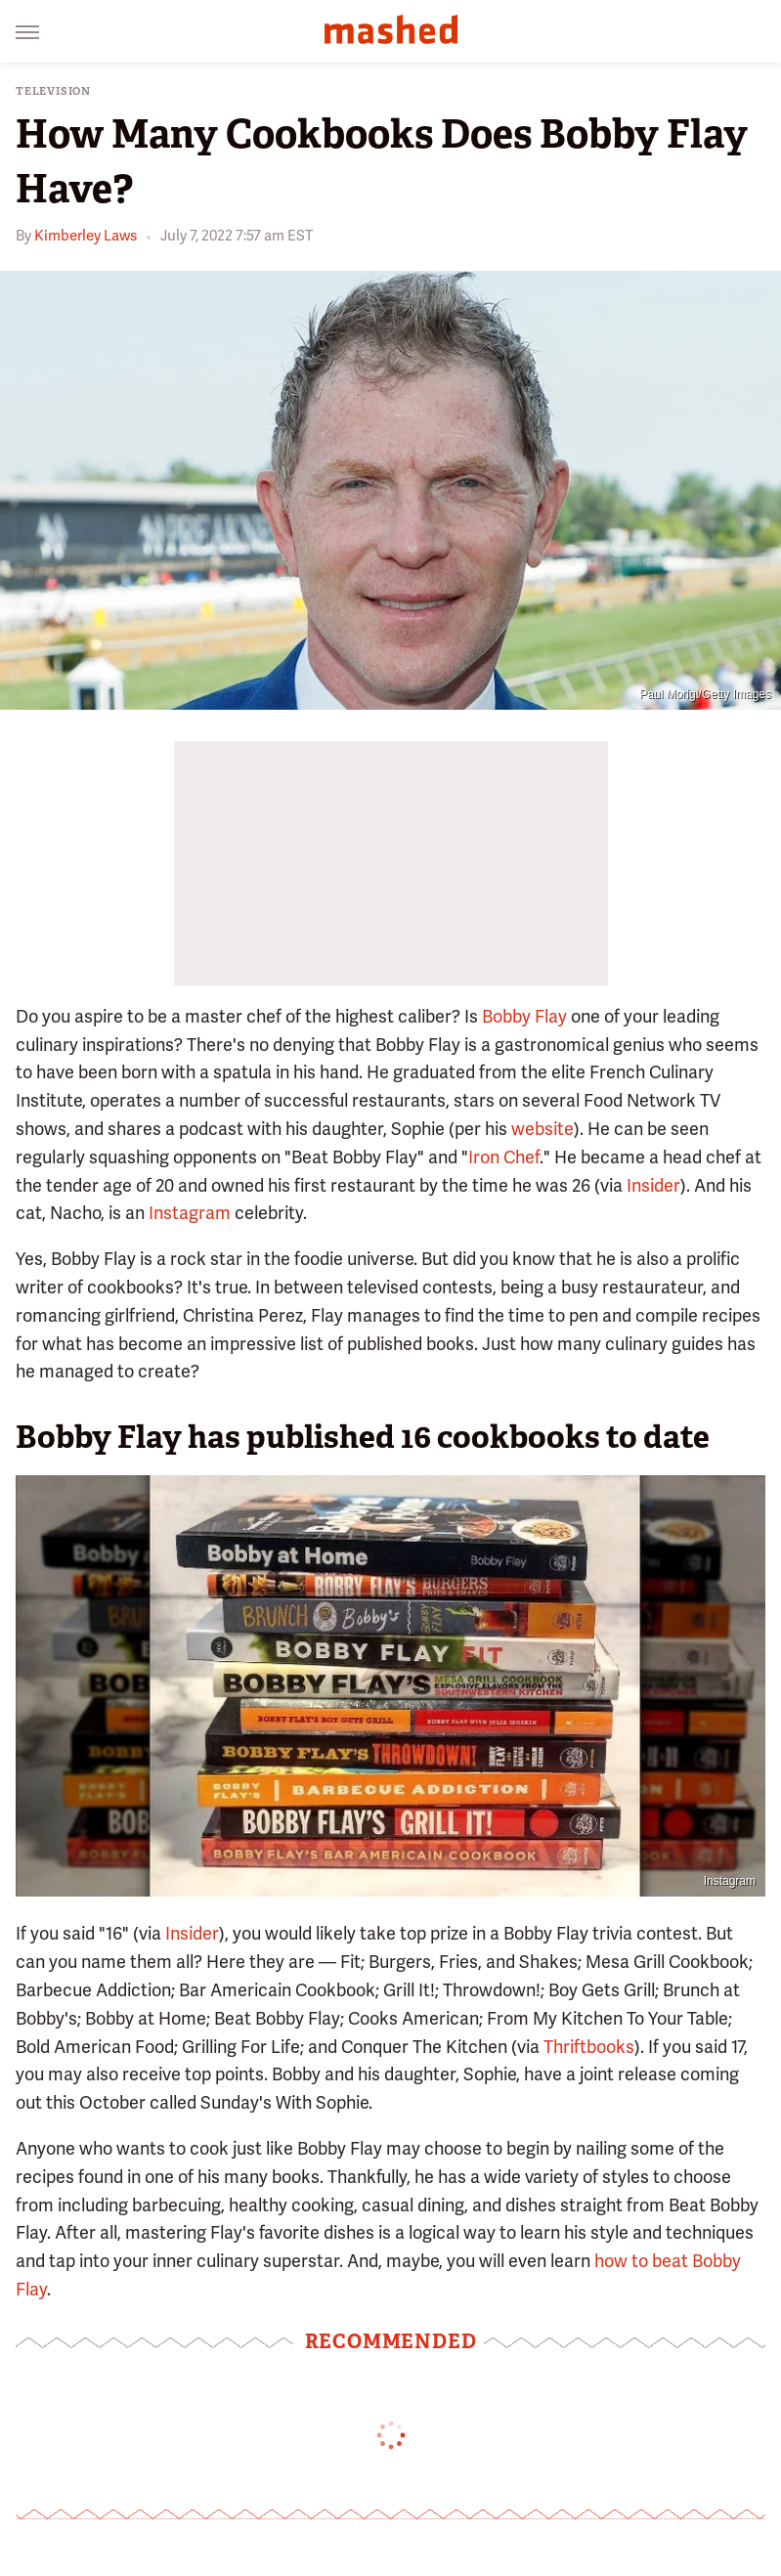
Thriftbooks (588, 2046)
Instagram (190, 1212)
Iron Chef (504, 1157)
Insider (653, 1185)
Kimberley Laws (85, 235)
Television (53, 91)
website (542, 1128)
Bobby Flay (524, 1016)
